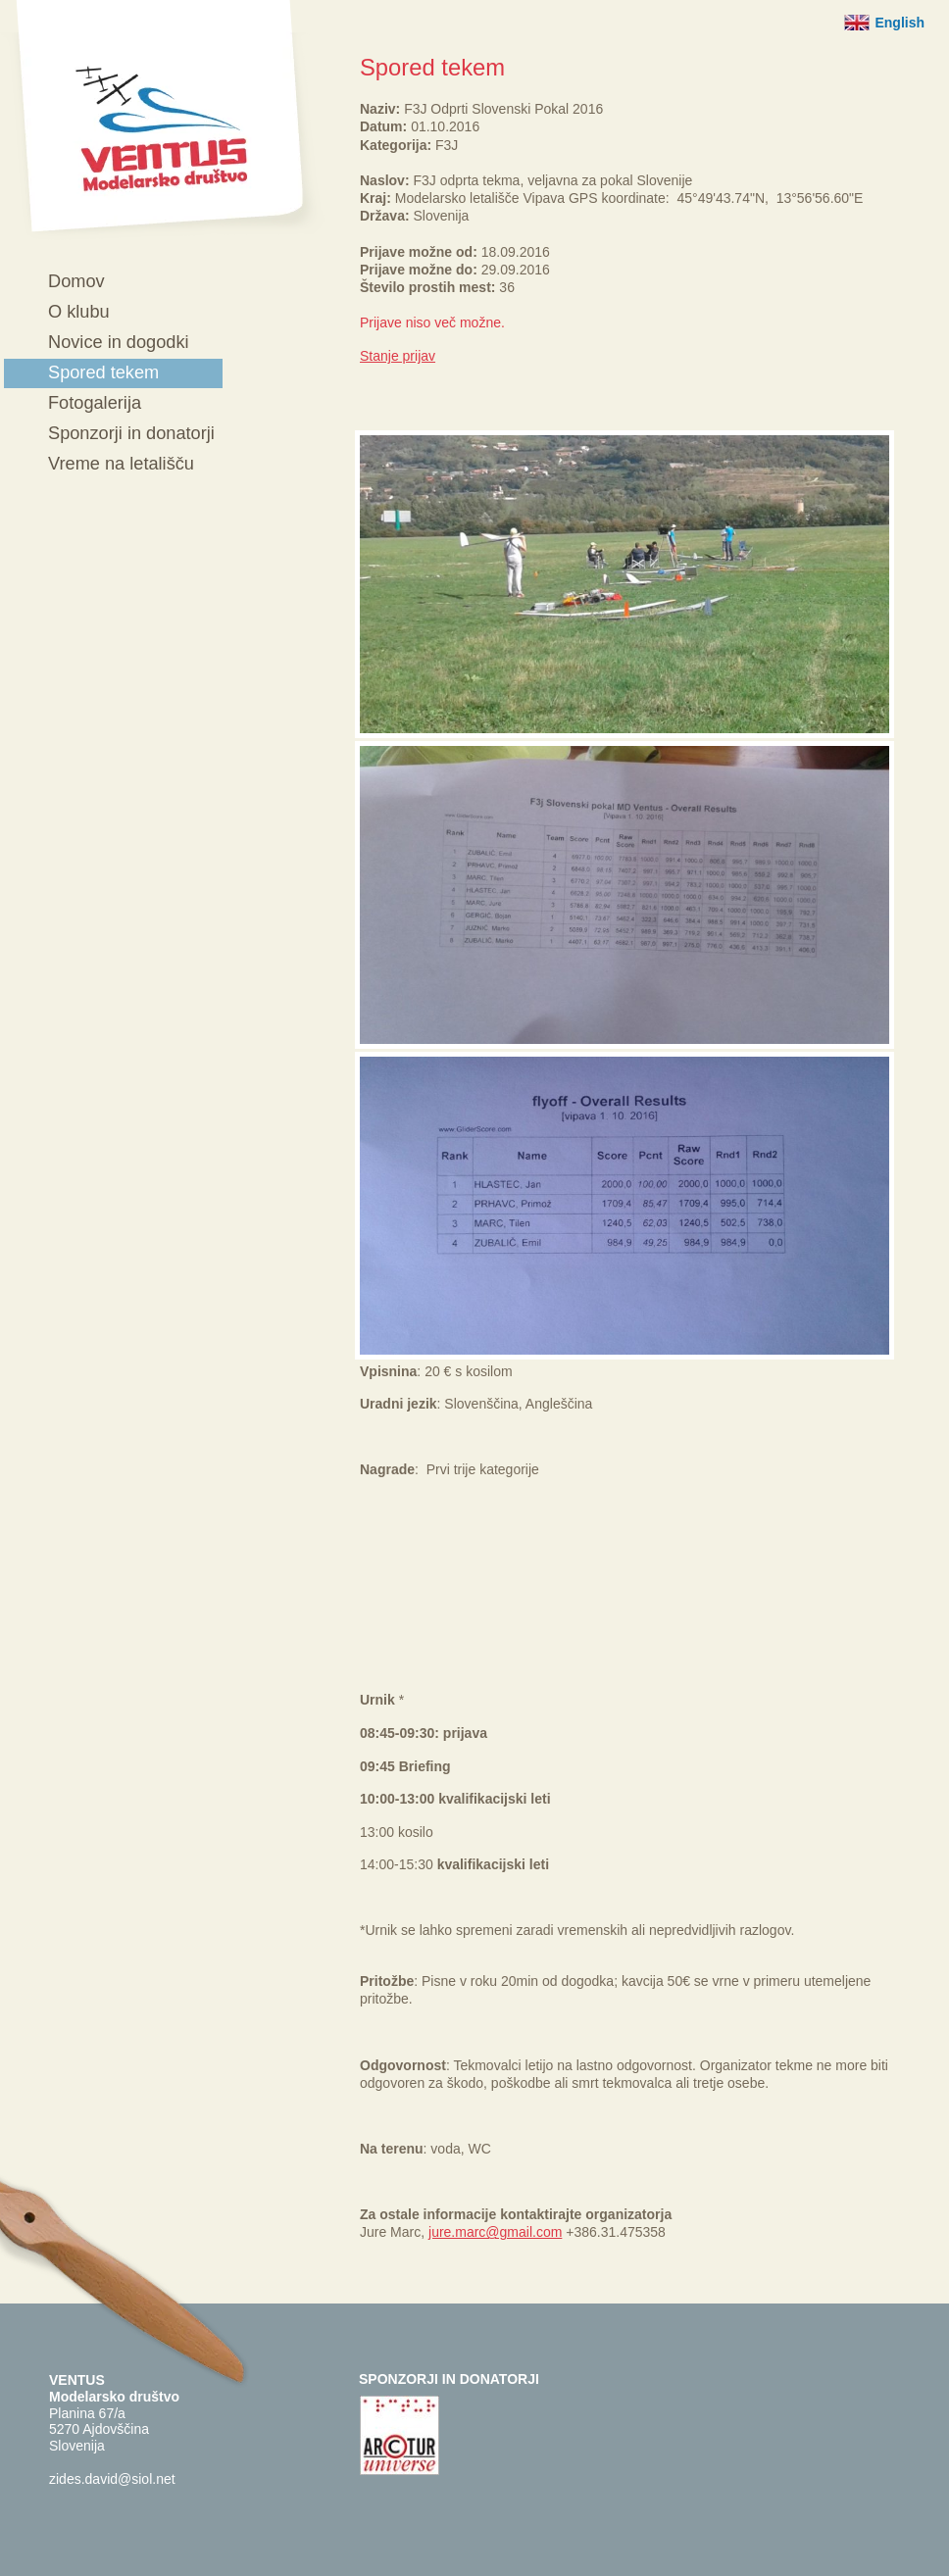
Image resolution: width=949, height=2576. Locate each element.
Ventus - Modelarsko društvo (162, 120)
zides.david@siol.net (112, 2479)
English (899, 22)
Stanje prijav (397, 356)
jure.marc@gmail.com (495, 2232)
